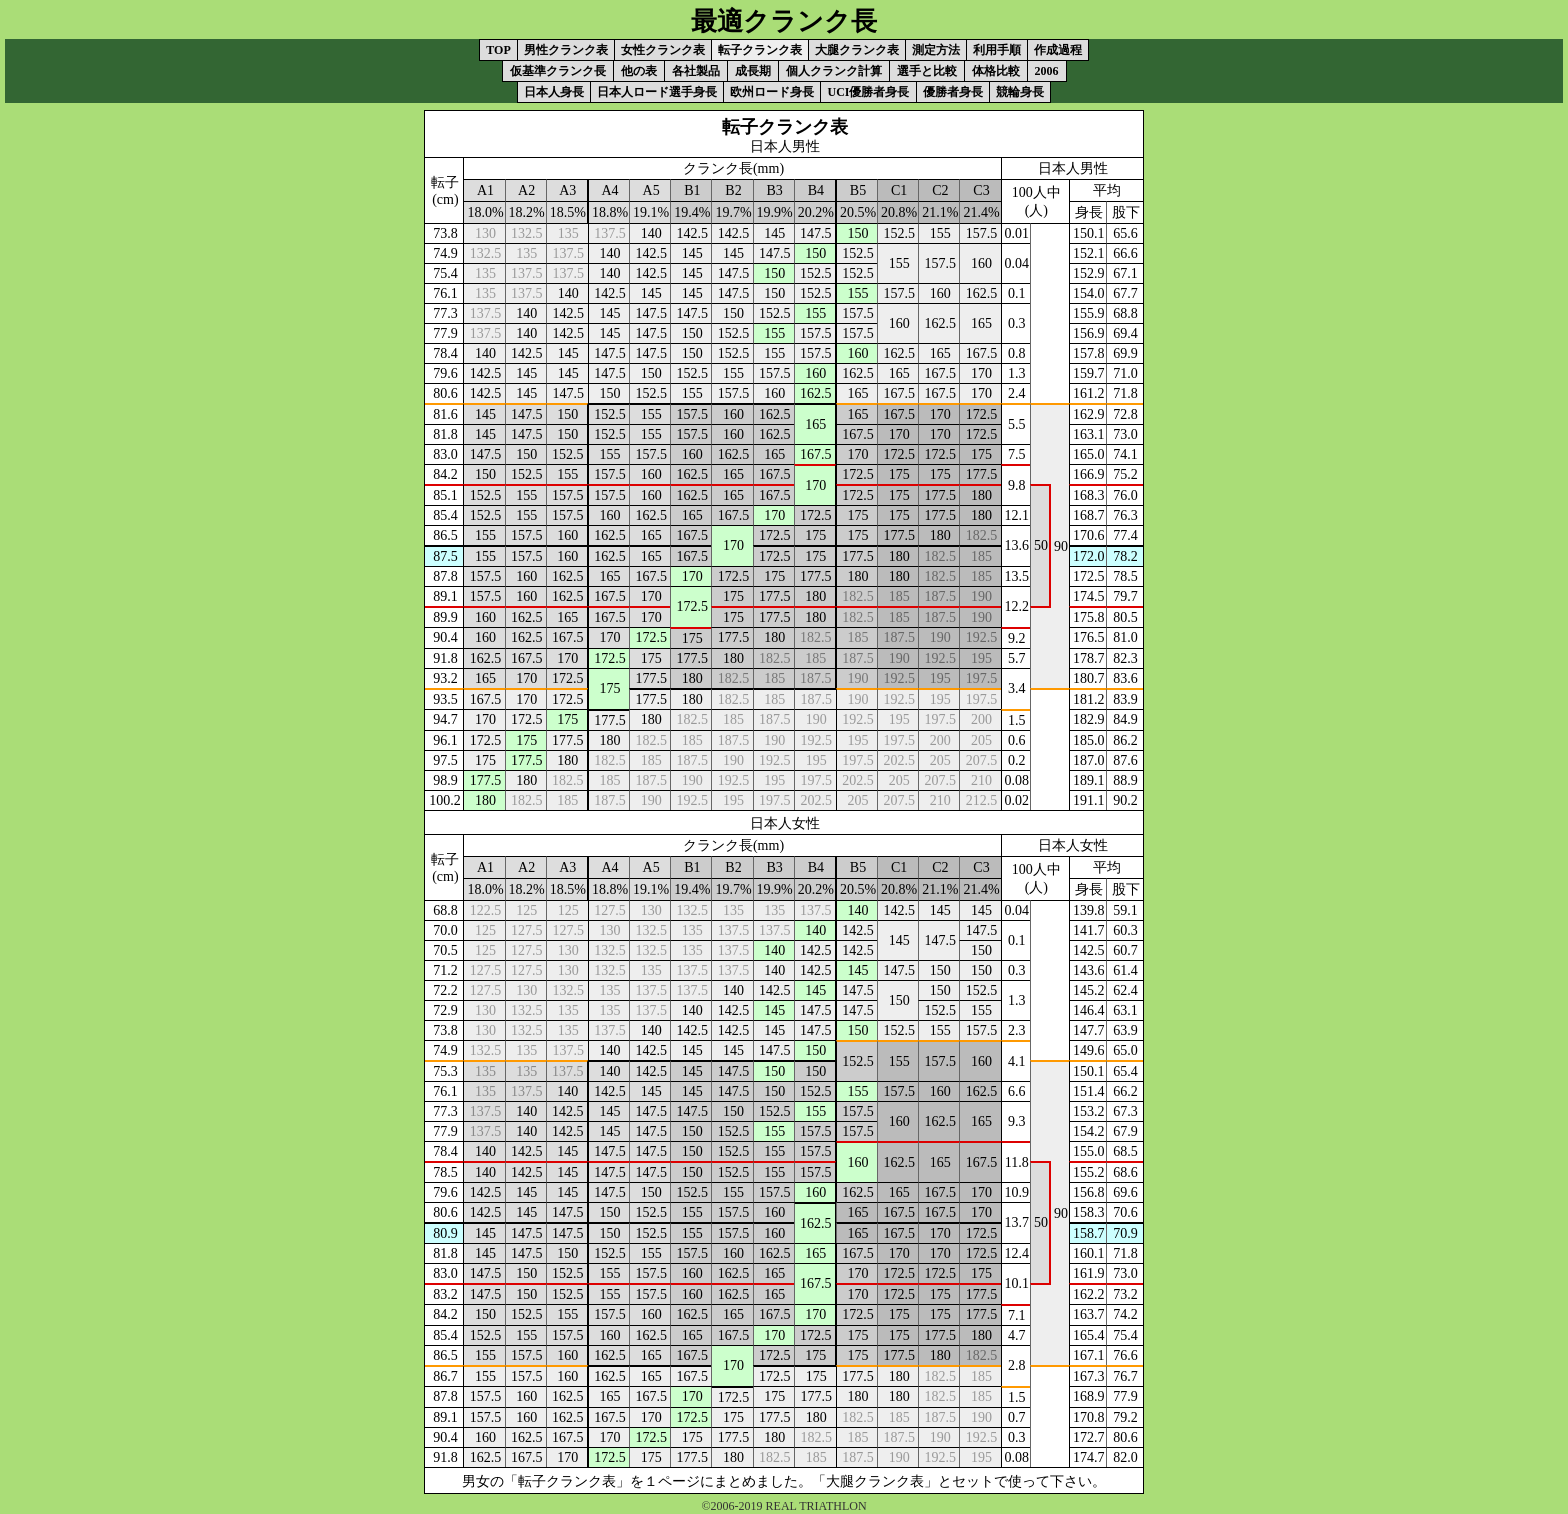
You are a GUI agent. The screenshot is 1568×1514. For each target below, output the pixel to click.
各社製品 (696, 71)
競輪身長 (1020, 92)
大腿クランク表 (857, 50)
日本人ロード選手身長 (657, 92)
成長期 (753, 71)
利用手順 (997, 50)
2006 (1047, 71)
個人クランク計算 (834, 71)
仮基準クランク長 (558, 71)
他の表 (639, 71)
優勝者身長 (953, 92)
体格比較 (996, 71)
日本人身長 (554, 92)
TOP (498, 50)
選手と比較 (927, 71)
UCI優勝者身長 (868, 92)
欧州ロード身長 (772, 92)
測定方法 (936, 50)
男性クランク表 (566, 50)
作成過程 (1058, 50)
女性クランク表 (663, 50)
